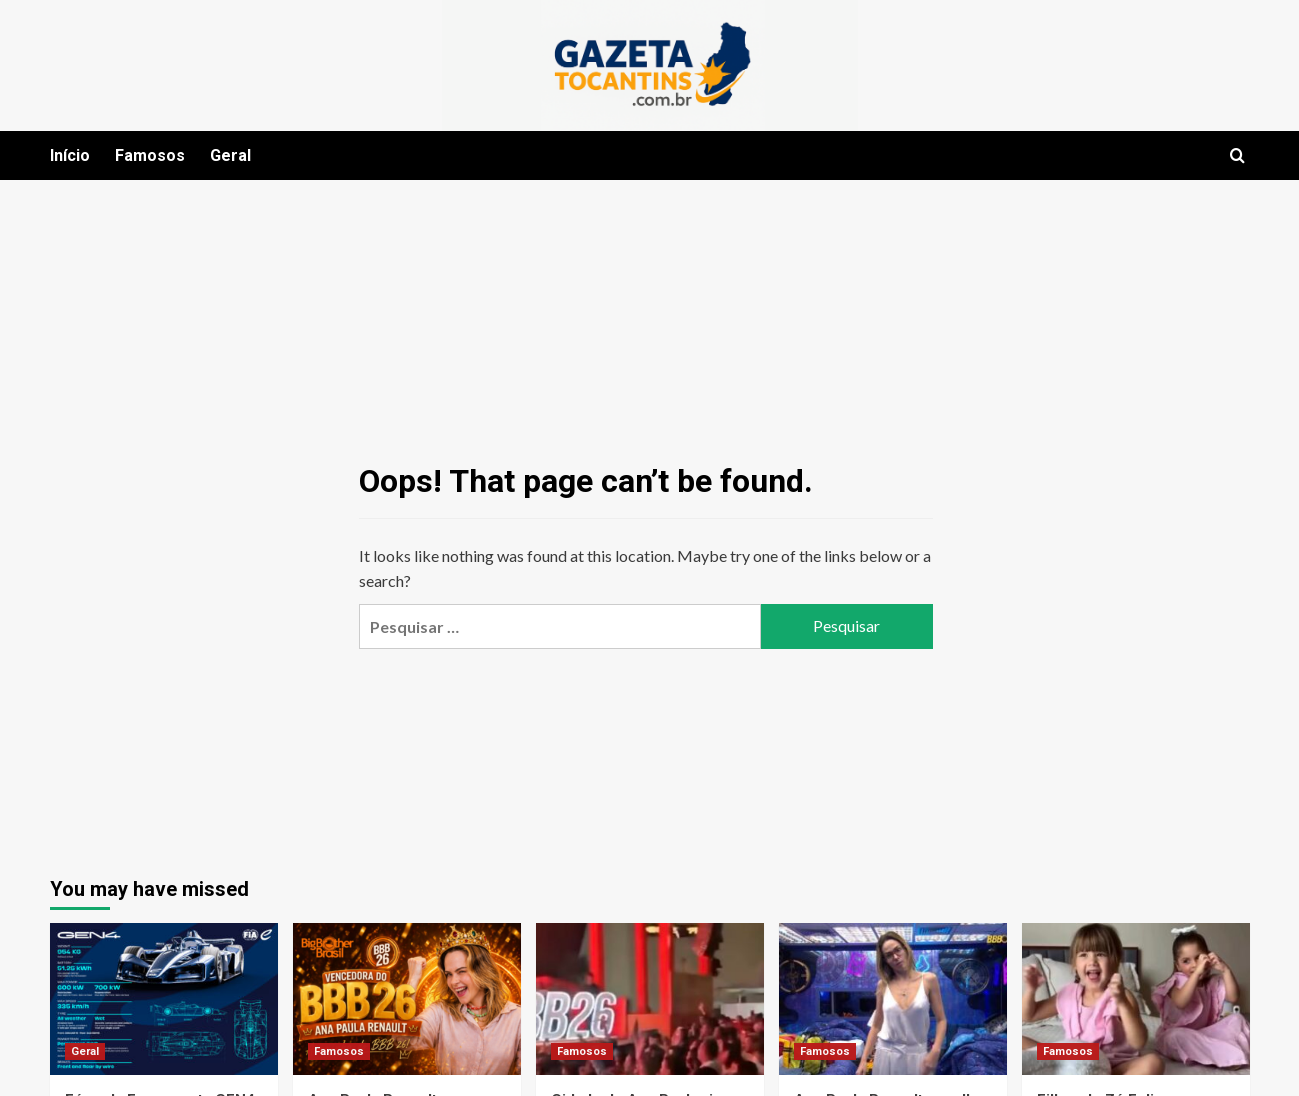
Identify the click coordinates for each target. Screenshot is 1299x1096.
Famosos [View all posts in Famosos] (339, 1051)
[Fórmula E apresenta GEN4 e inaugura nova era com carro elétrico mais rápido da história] (164, 999)
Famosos (150, 155)
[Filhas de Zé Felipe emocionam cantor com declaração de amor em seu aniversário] (1136, 999)
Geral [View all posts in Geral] (85, 1051)
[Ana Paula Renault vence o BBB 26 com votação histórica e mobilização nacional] (407, 999)
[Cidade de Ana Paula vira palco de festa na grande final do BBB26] (650, 999)
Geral (230, 155)
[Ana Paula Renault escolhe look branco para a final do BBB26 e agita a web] (893, 999)
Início (70, 155)
